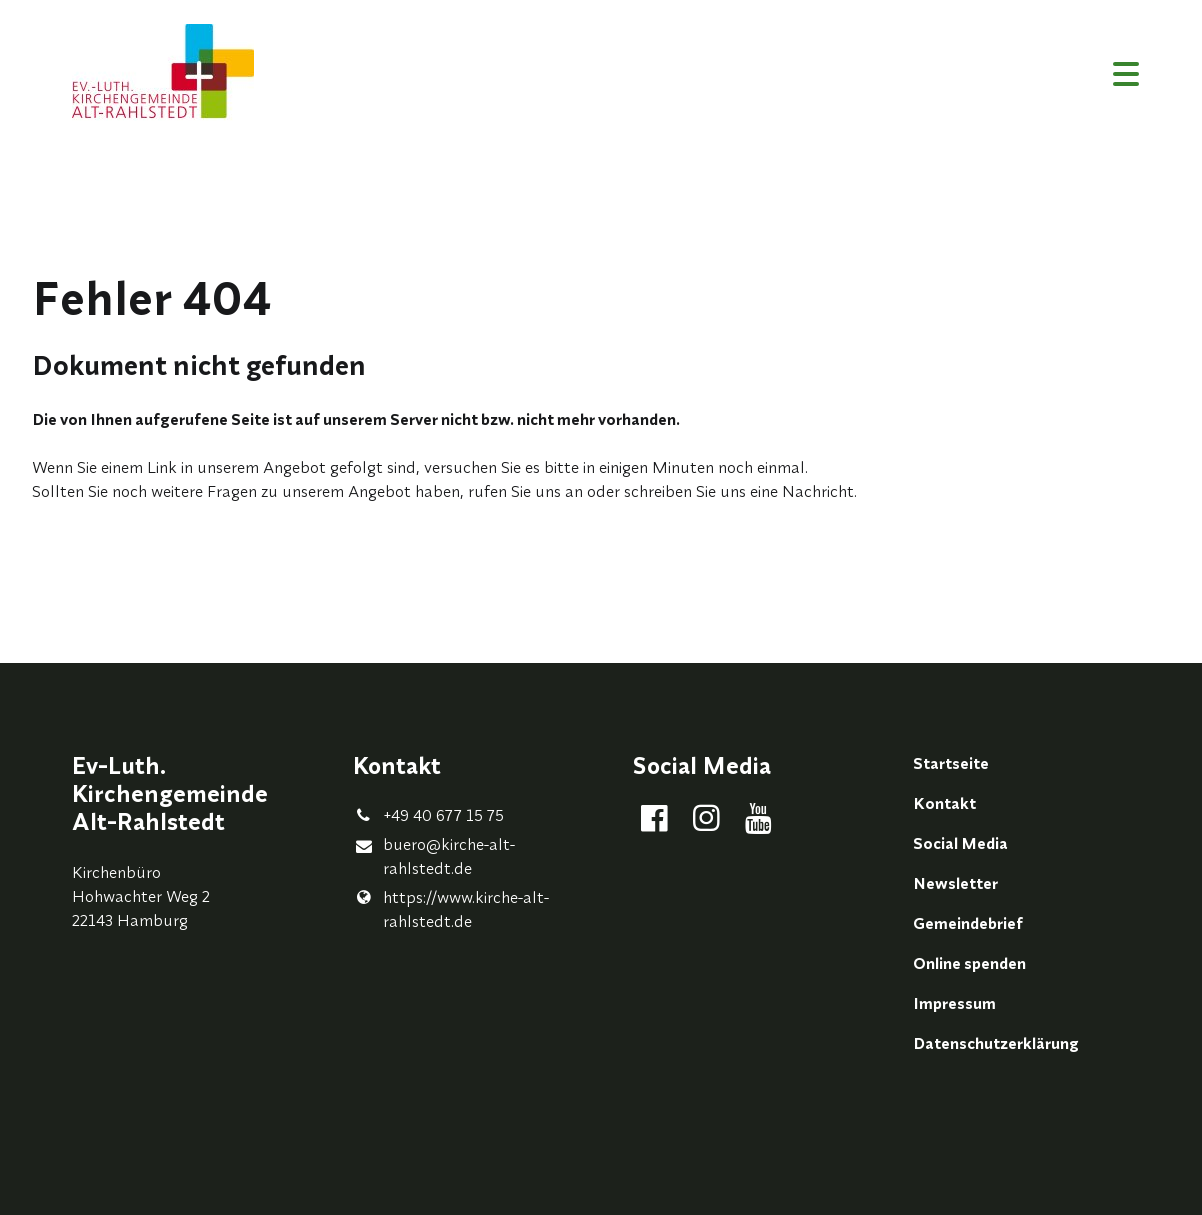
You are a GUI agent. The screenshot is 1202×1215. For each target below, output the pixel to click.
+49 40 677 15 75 (428, 815)
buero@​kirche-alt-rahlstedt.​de (434, 857)
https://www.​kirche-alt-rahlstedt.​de (451, 909)
